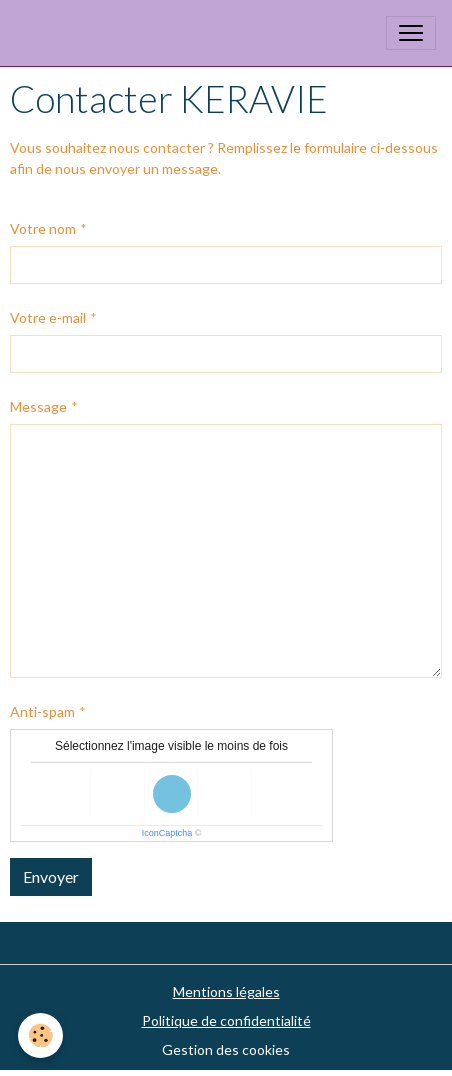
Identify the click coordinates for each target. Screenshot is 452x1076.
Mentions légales (226, 991)
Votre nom (43, 228)
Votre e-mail (48, 317)
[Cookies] (40, 1035)
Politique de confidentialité (226, 1020)
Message (38, 406)
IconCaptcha (167, 833)
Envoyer (51, 876)
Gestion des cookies (226, 1049)
